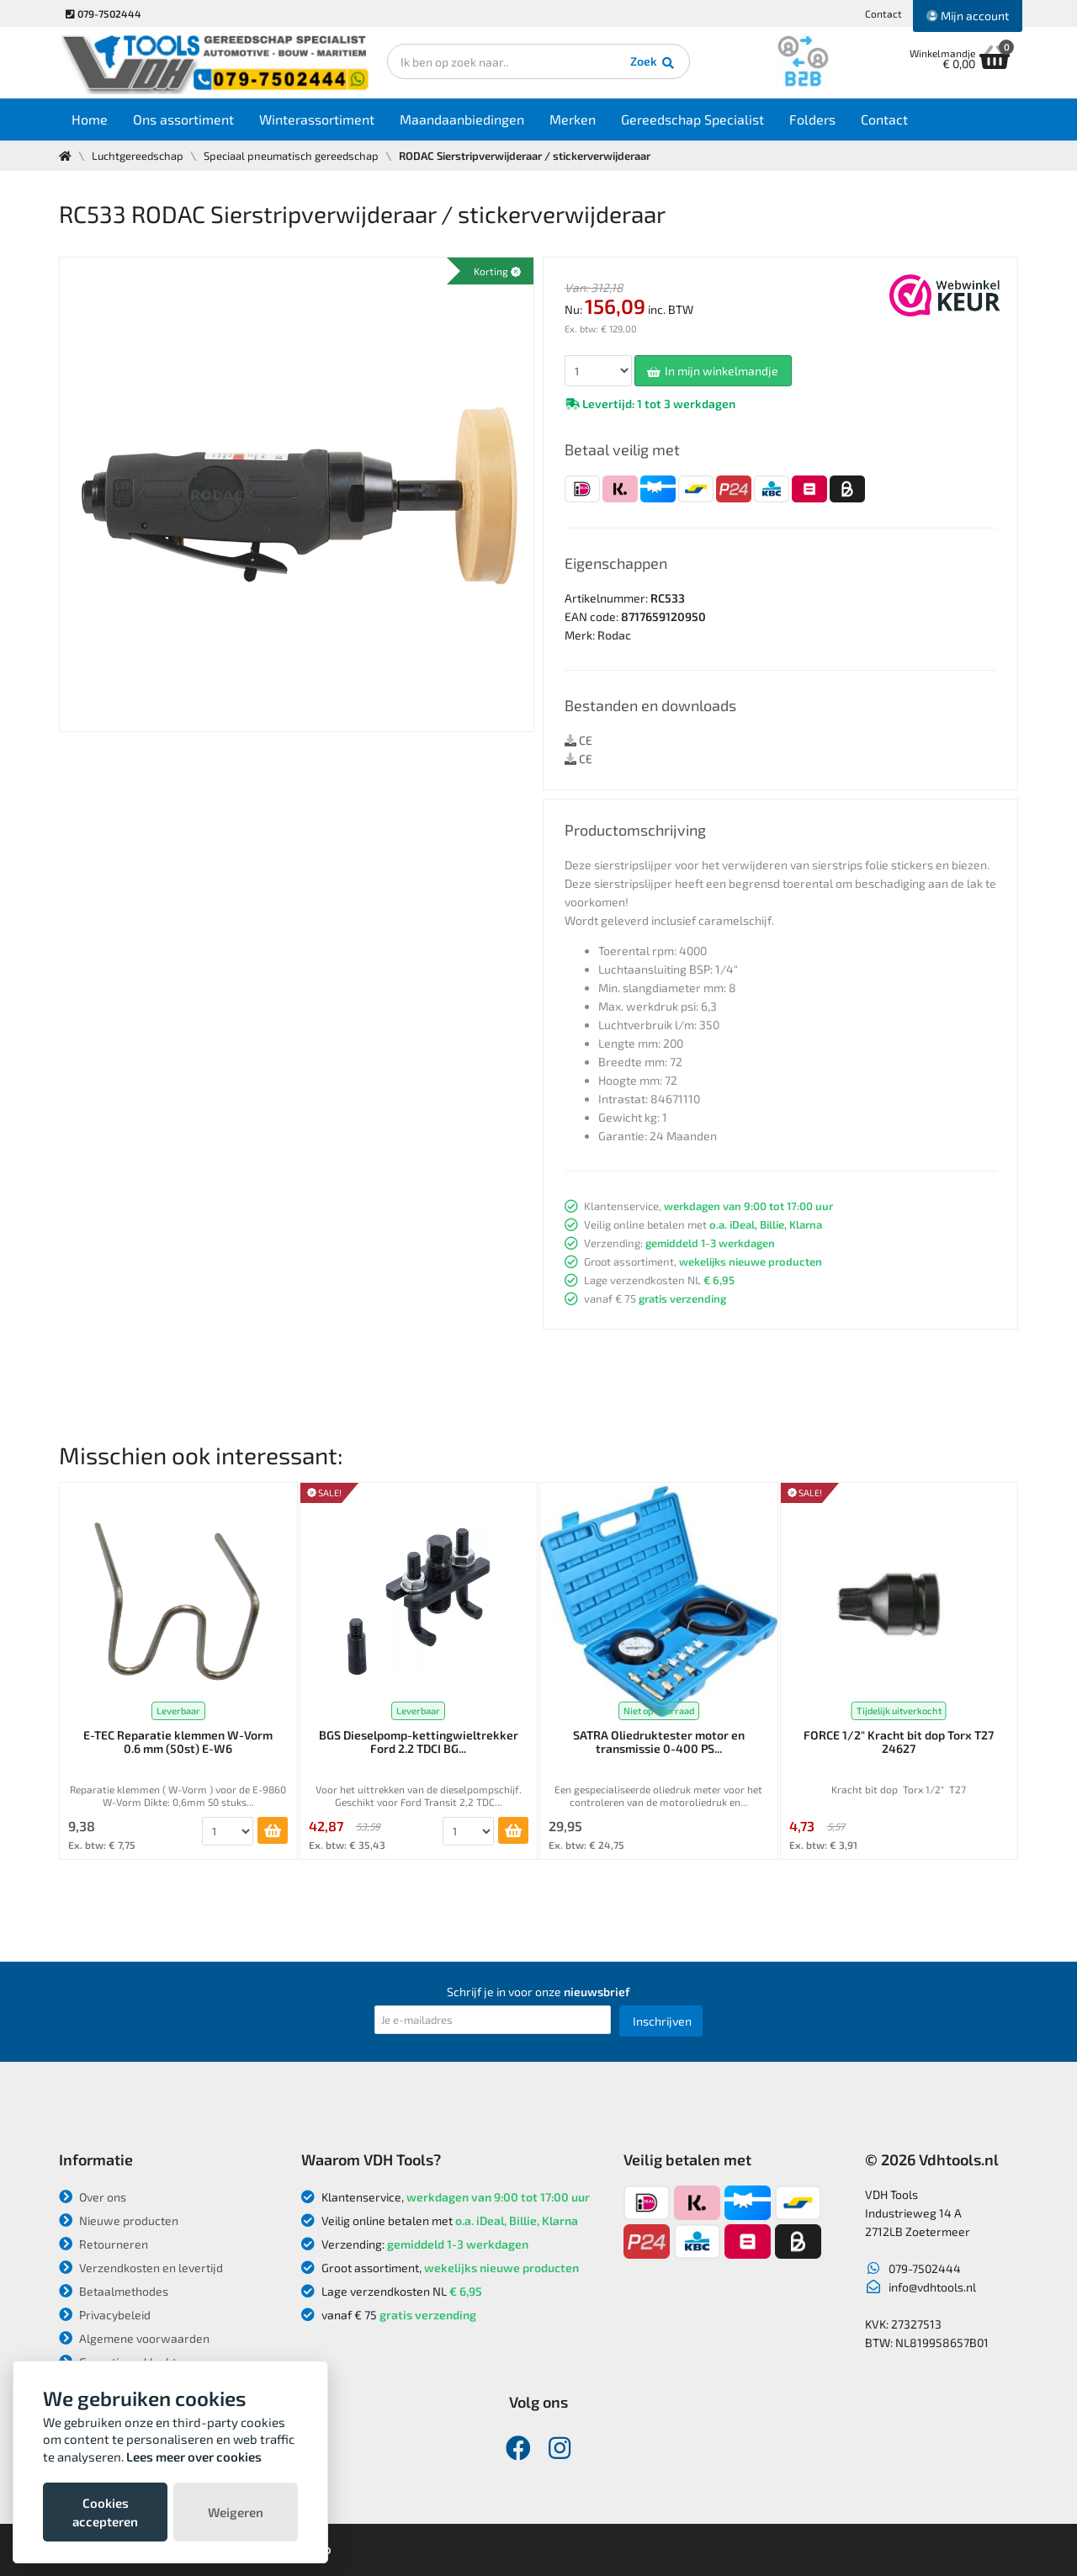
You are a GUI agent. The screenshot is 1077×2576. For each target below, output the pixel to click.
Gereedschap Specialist (692, 119)
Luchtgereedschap (137, 155)
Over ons (92, 2197)
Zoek (653, 63)
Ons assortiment (183, 119)
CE (578, 740)
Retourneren (103, 2244)
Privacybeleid (105, 2315)
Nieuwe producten (118, 2220)
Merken (572, 119)
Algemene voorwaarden (134, 2338)
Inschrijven (662, 2021)
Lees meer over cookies (194, 2456)
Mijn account (967, 15)
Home (90, 119)
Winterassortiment (316, 119)
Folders (812, 119)
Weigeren (235, 2512)
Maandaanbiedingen (462, 119)
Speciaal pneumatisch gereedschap (291, 155)
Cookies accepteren (105, 2512)
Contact (883, 13)
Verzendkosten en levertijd (141, 2267)
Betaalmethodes (113, 2291)
